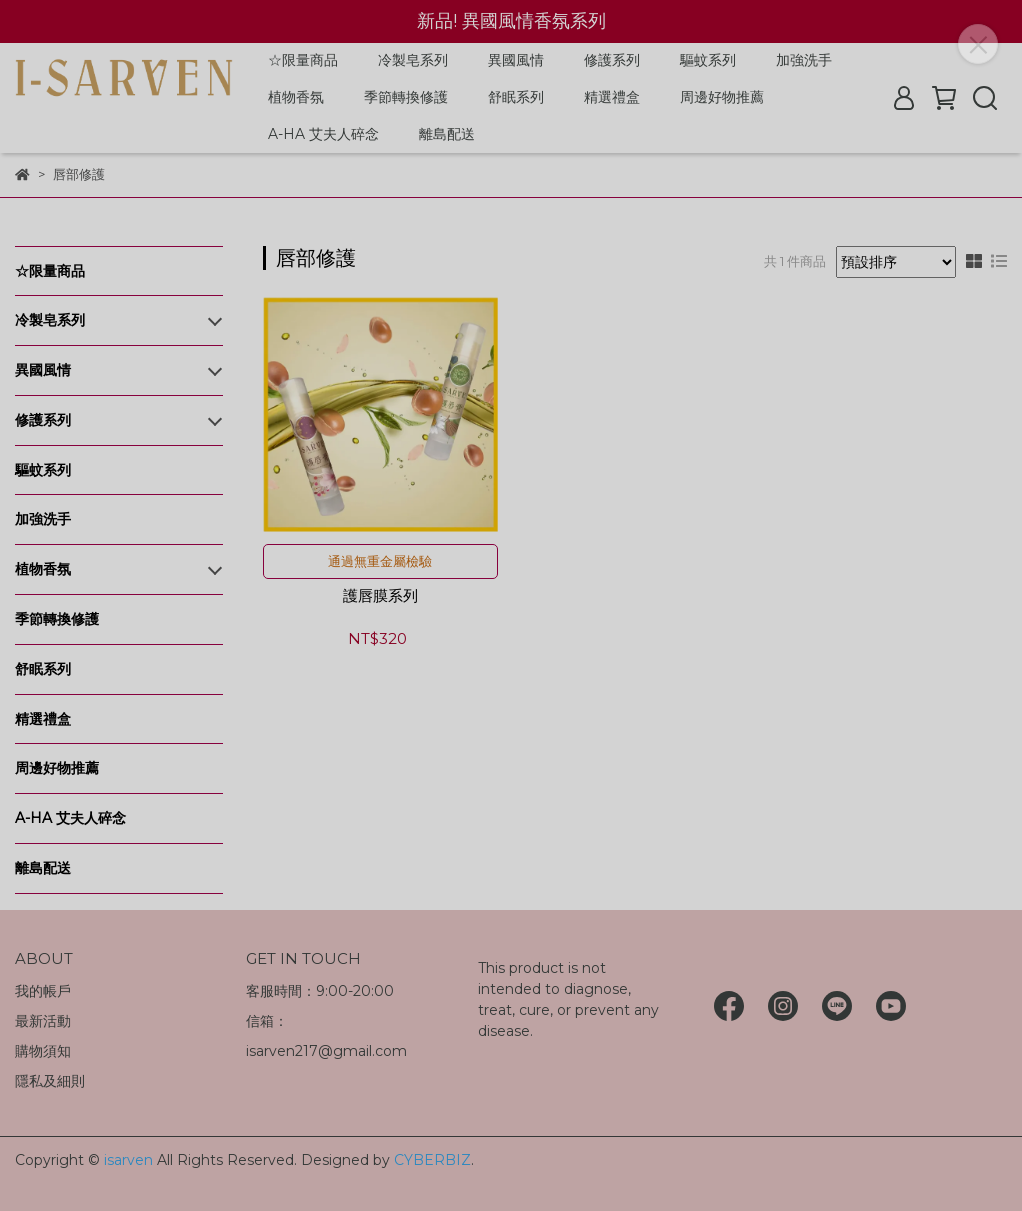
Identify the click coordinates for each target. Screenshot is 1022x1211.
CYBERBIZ (432, 1160)
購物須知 (43, 1051)
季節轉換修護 (406, 97)
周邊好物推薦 (722, 97)
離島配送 (447, 134)
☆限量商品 (303, 60)
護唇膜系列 (380, 596)
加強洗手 (804, 60)
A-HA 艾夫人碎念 (323, 134)
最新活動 (43, 1021)
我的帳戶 (43, 991)
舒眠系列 (516, 97)
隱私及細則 (50, 1081)
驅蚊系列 (708, 60)
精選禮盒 (612, 97)
